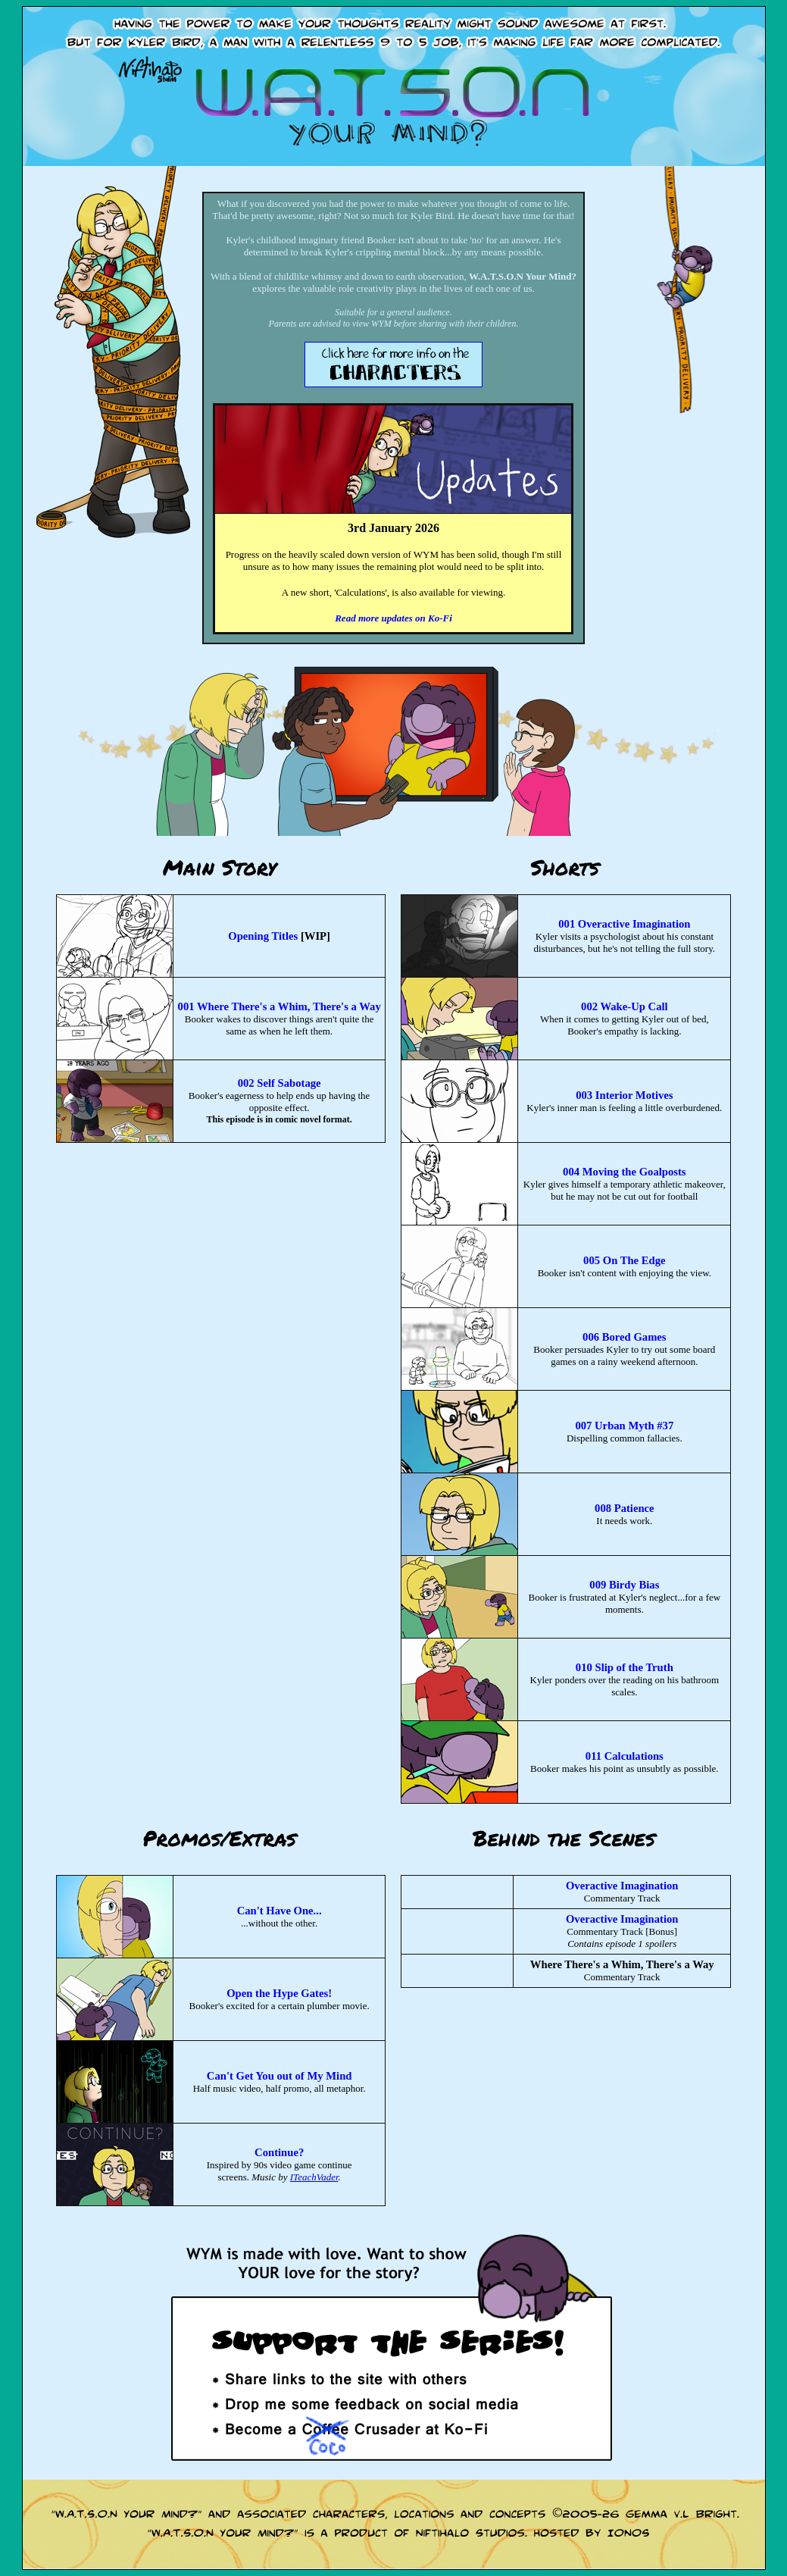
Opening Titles (263, 936)
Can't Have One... (279, 1911)
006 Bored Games (624, 1337)
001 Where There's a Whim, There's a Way (279, 1006)
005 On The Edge (624, 1260)
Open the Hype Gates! (279, 1993)
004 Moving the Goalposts (624, 1172)
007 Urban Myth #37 (624, 1425)
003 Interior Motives (624, 1095)
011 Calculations (625, 1756)
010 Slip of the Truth (624, 1667)
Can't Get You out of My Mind (279, 2076)
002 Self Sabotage (279, 1083)
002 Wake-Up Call (624, 1006)
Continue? (279, 2152)
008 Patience (624, 1508)
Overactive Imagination (622, 1886)
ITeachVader (314, 2177)
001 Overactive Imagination (624, 924)
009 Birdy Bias (624, 1585)
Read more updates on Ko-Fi (393, 618)
